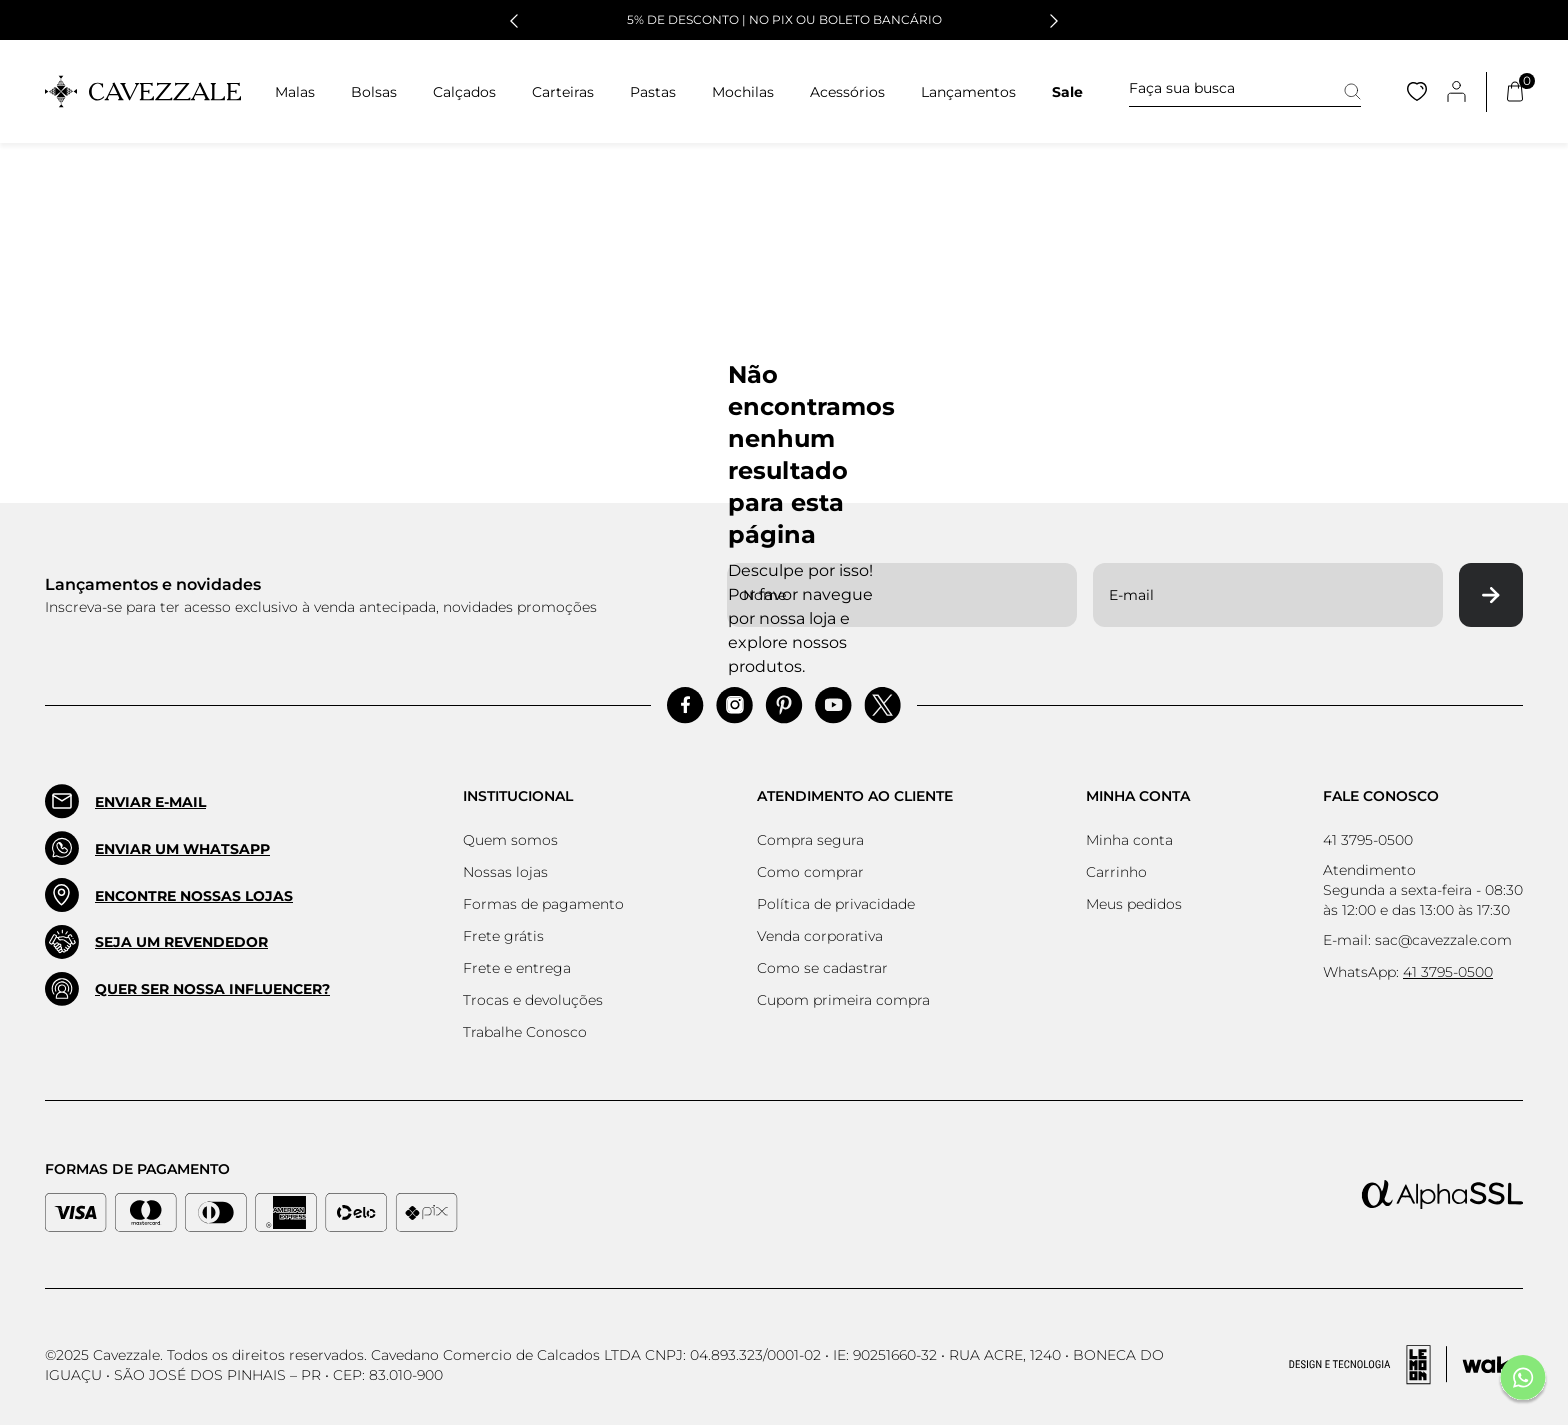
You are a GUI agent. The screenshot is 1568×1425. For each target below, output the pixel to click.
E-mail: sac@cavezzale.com (1417, 940)
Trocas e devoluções (533, 1000)
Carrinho (1116, 872)
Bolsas (374, 92)
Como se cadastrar (822, 968)
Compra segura (810, 840)
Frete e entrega (517, 968)
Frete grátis (503, 936)
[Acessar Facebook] (685, 705)
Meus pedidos (1134, 904)
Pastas (653, 92)
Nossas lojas (505, 872)
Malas (295, 92)
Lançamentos (968, 92)
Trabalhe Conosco (525, 1032)
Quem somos (510, 840)
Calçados (464, 92)
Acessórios (847, 92)
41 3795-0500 (1368, 840)
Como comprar (810, 872)
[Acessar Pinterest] (784, 705)
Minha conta (1129, 840)
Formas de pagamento (543, 904)
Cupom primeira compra (843, 1000)
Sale (1067, 92)
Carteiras (563, 92)
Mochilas (743, 92)
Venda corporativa (820, 936)
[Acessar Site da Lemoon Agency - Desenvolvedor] (1406, 1365)
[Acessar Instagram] (734, 705)
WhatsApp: (1408, 972)
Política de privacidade (836, 904)
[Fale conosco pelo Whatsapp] (1523, 1380)
